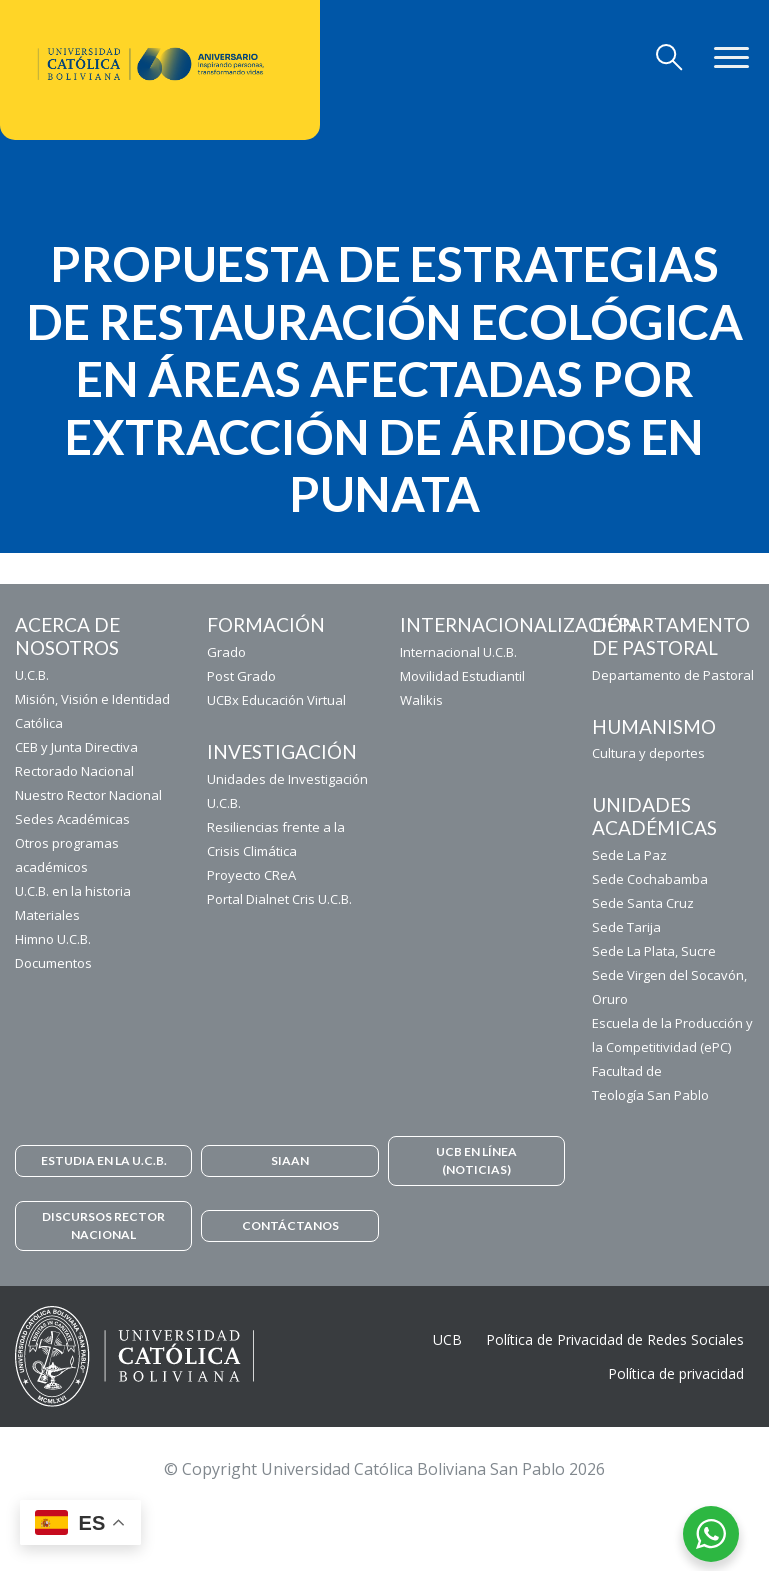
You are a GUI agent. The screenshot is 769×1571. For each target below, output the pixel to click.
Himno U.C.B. (53, 939)
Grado (226, 652)
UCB (447, 1339)
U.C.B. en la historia (73, 891)
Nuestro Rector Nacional (88, 795)
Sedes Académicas (72, 819)
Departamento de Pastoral (673, 675)
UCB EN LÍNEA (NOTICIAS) (476, 1160)
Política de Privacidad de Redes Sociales (615, 1339)
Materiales (47, 915)
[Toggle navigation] (669, 58)
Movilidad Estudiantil (462, 676)
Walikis (421, 700)
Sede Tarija (626, 927)
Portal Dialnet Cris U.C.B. (279, 899)
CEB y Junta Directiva (76, 747)
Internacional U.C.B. (458, 652)
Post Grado (241, 676)
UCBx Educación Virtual (276, 700)
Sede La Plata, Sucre (654, 951)
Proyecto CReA (251, 875)
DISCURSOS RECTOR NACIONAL (103, 1225)
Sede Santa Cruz (643, 903)
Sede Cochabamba (650, 879)
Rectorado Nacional (74, 771)
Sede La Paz (629, 855)
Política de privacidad (676, 1373)
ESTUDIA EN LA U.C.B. (104, 1160)
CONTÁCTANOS (290, 1225)
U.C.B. (32, 675)
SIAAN (290, 1160)
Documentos (53, 963)
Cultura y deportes (648, 753)
